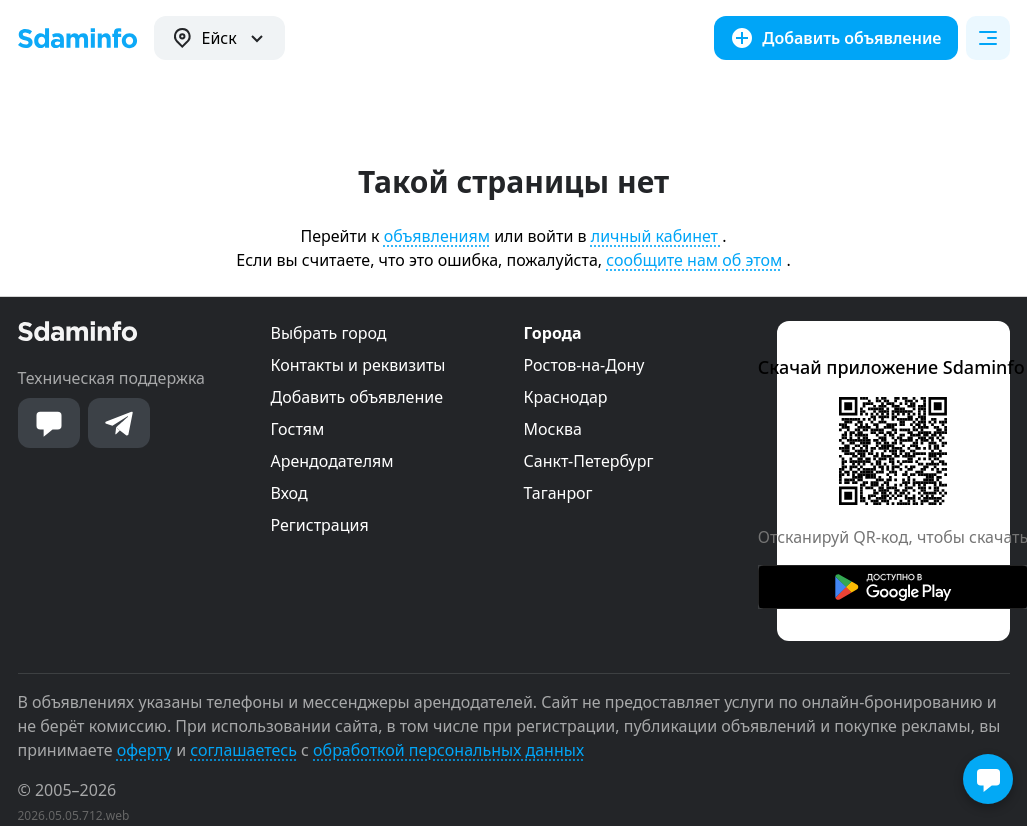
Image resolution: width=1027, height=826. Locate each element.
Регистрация (320, 525)
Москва (553, 429)
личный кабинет (656, 236)
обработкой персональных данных (448, 750)
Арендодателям (332, 461)
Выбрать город (329, 333)
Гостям (298, 429)
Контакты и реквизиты (358, 365)
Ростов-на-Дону (584, 365)
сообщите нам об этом (694, 260)
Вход (289, 493)
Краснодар (566, 397)
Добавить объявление (357, 397)
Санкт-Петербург (589, 461)
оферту (144, 750)
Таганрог (558, 493)
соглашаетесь (243, 750)
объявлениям (437, 236)
